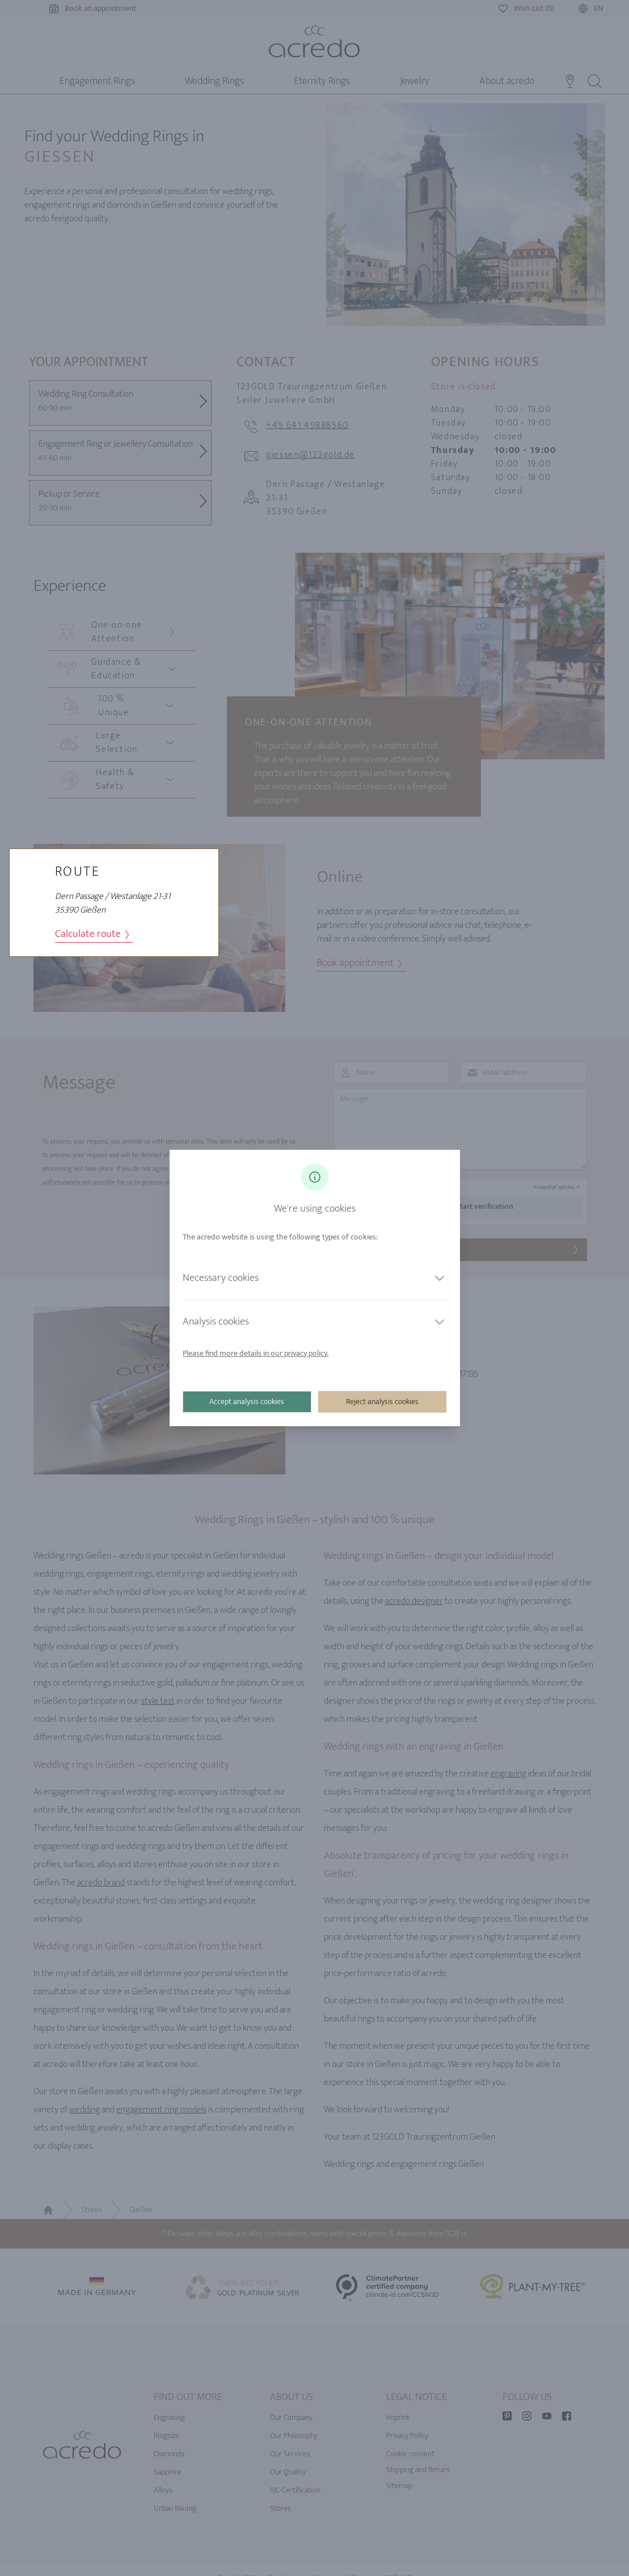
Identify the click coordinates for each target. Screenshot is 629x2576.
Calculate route (92, 934)
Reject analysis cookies (382, 1401)
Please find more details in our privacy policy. (256, 1353)
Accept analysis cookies (247, 1401)
